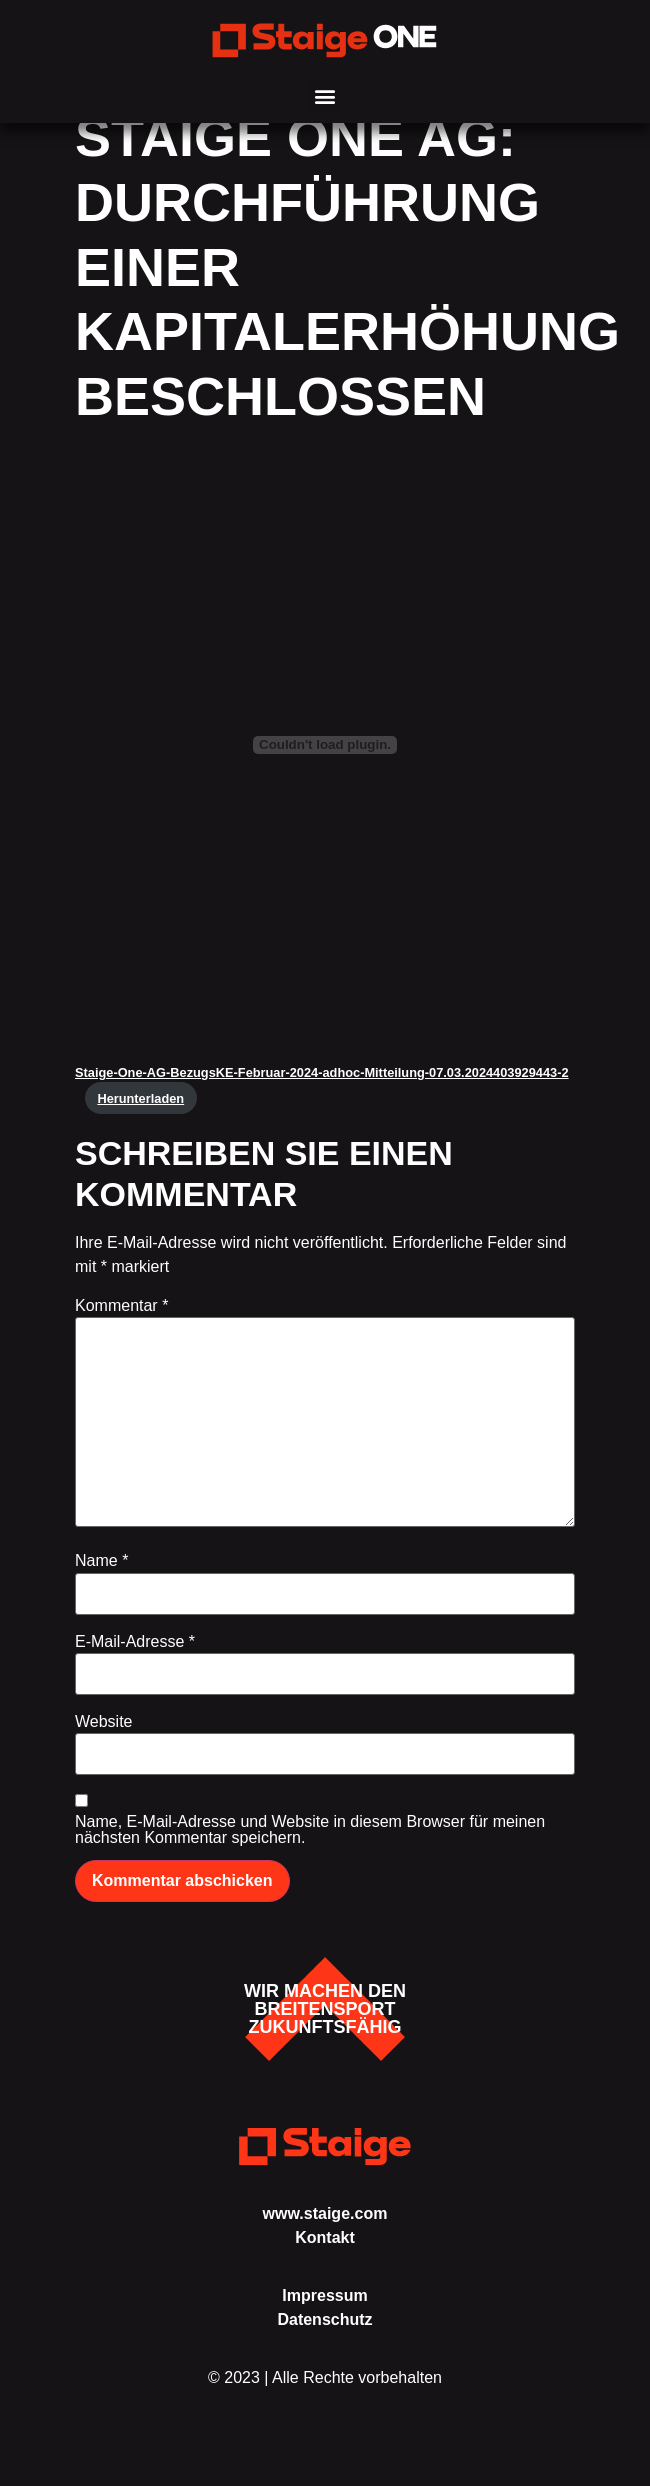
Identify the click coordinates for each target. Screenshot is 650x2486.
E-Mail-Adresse (135, 1668)
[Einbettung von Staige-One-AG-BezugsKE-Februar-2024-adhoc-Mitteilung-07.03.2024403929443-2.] (325, 771)
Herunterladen (140, 1123)
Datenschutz (324, 2345)
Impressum (324, 2321)
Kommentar (121, 1332)
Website (104, 1748)
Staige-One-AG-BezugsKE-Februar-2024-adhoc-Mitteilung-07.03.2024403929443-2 (322, 1098)
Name (101, 1587)
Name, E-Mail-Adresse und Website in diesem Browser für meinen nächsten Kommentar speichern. (310, 1856)
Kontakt (325, 2262)
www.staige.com (325, 2238)
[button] (325, 96)
